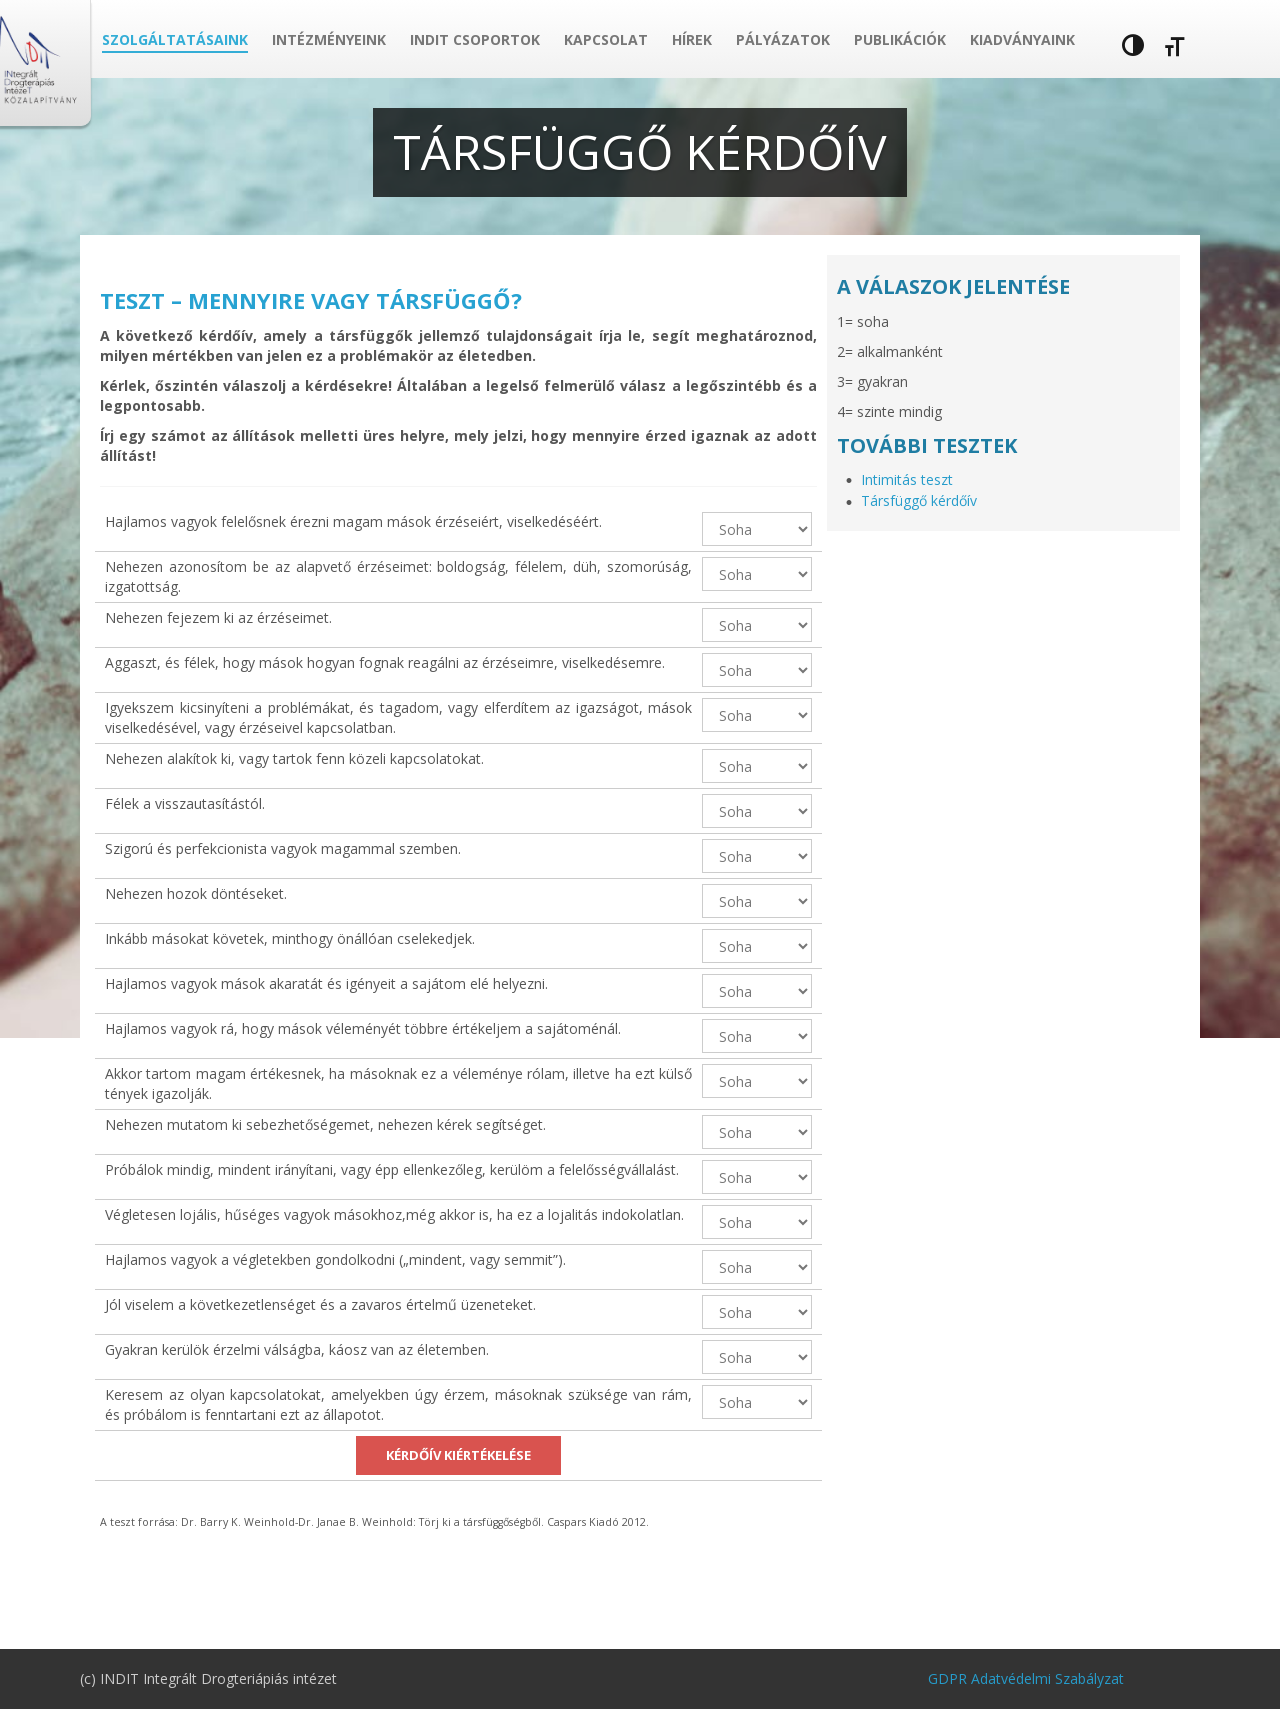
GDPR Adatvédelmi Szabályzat (1026, 1678)
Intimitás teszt (907, 479)
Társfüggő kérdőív (919, 500)
